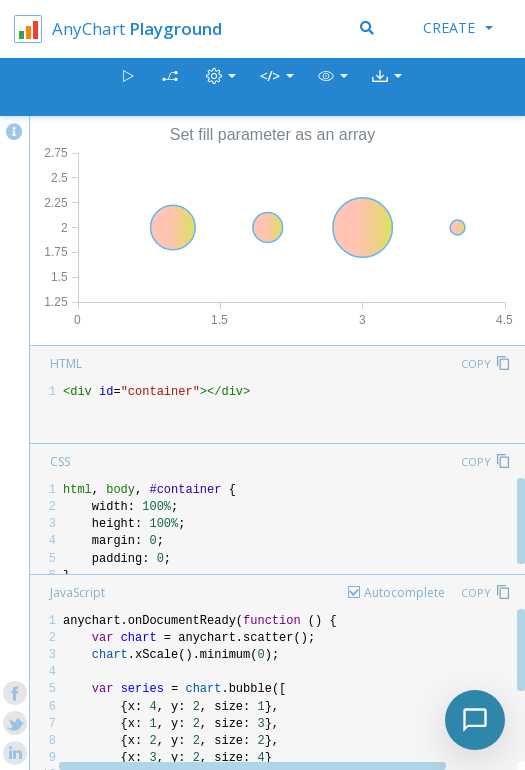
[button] (333, 87)
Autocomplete (404, 592)
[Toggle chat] (475, 720)
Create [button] (458, 27)
